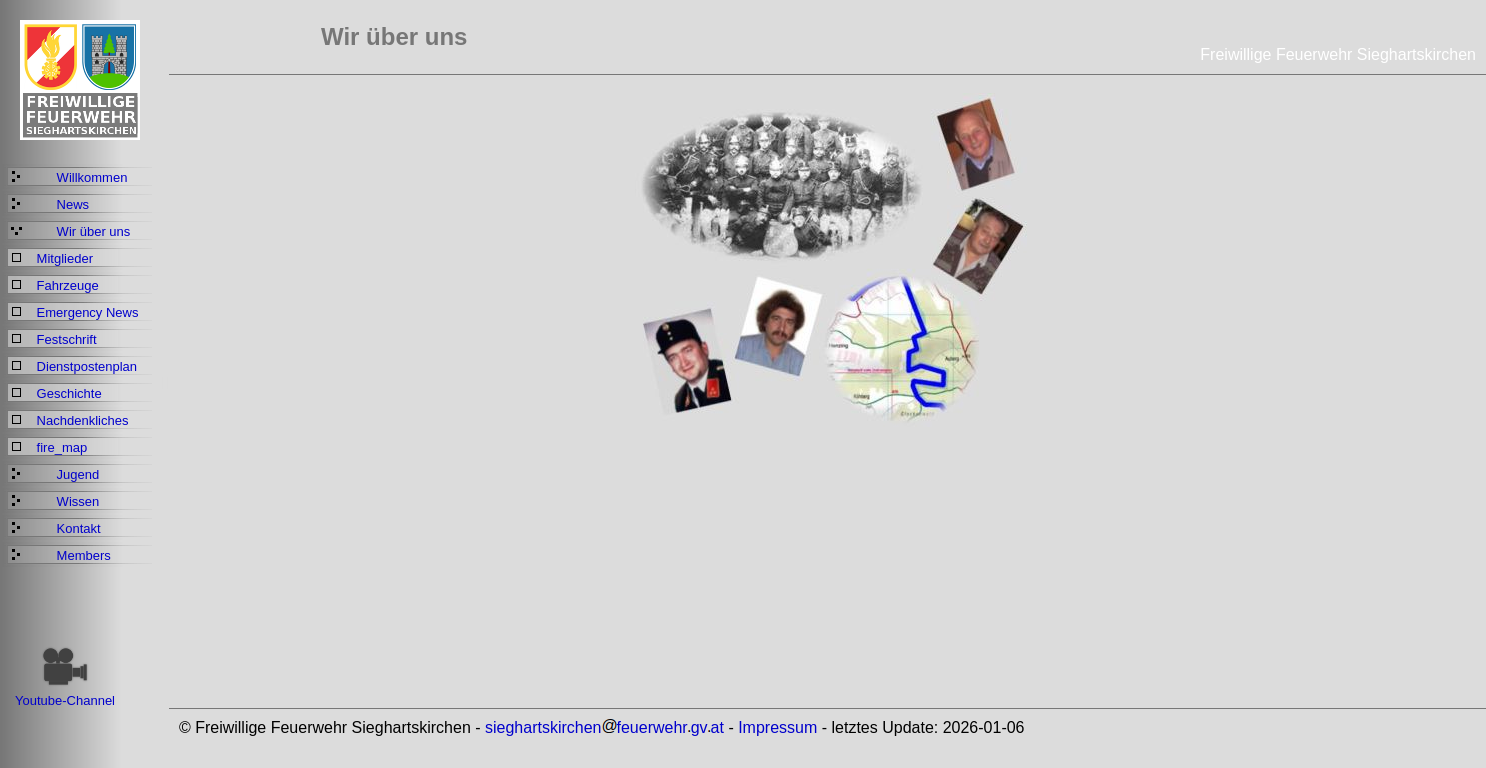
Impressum (777, 727)
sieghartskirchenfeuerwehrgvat (604, 727)
